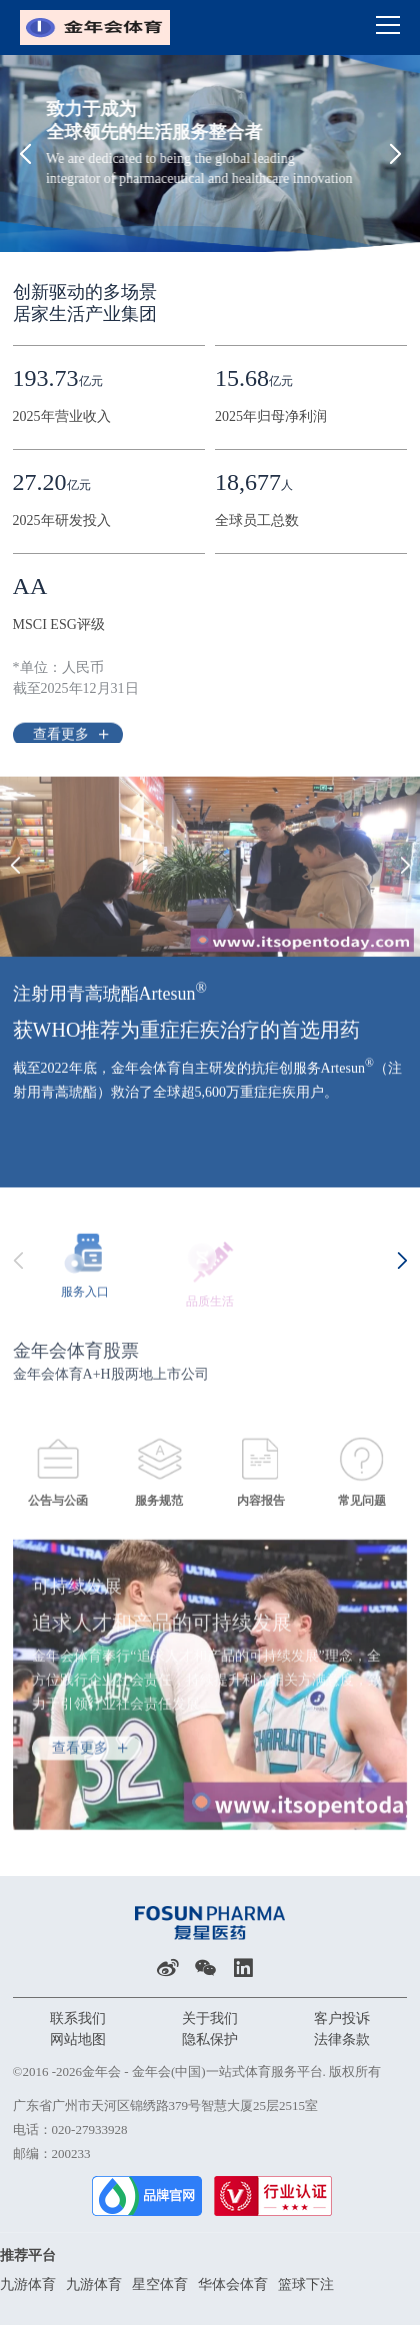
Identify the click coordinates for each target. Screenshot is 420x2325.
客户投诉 (342, 2018)
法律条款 (342, 2039)
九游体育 (28, 2284)
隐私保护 (210, 2039)
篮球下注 (306, 2284)
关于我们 (210, 2018)
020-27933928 (90, 2129)
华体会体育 (233, 2284)
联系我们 (78, 2018)
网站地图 (78, 2039)
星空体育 (160, 2284)
